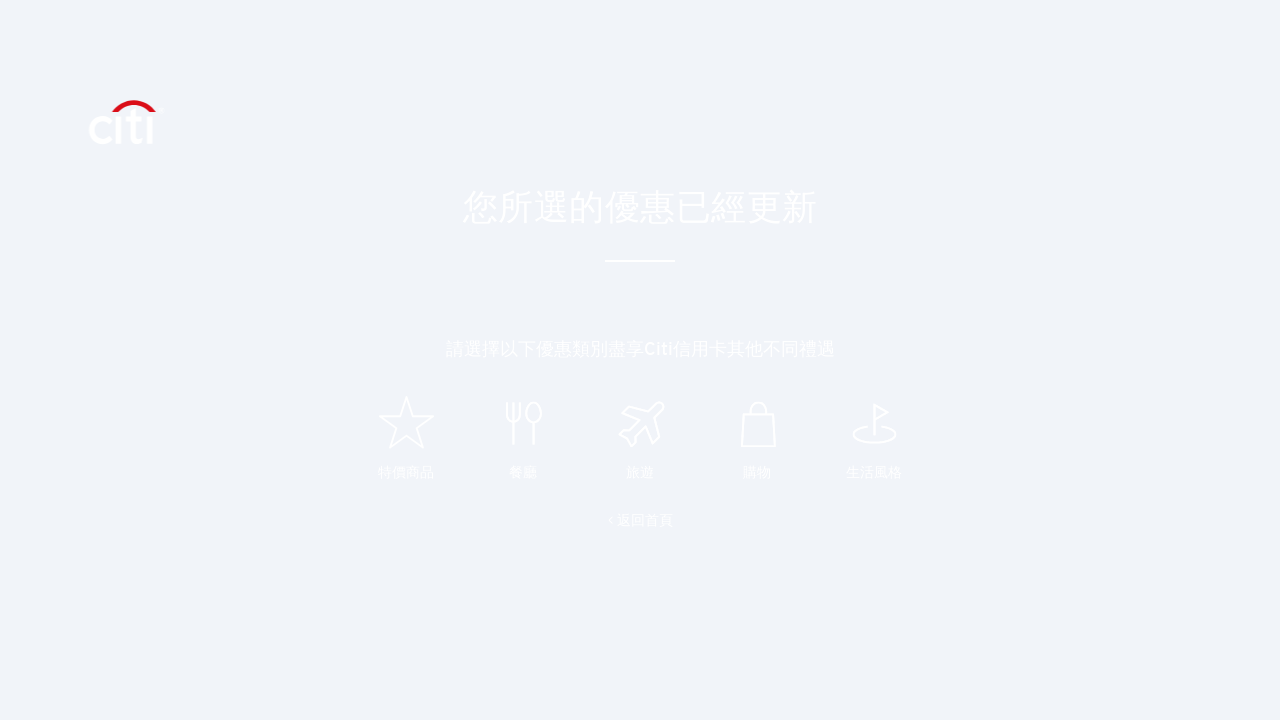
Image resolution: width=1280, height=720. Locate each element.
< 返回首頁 (640, 520)
